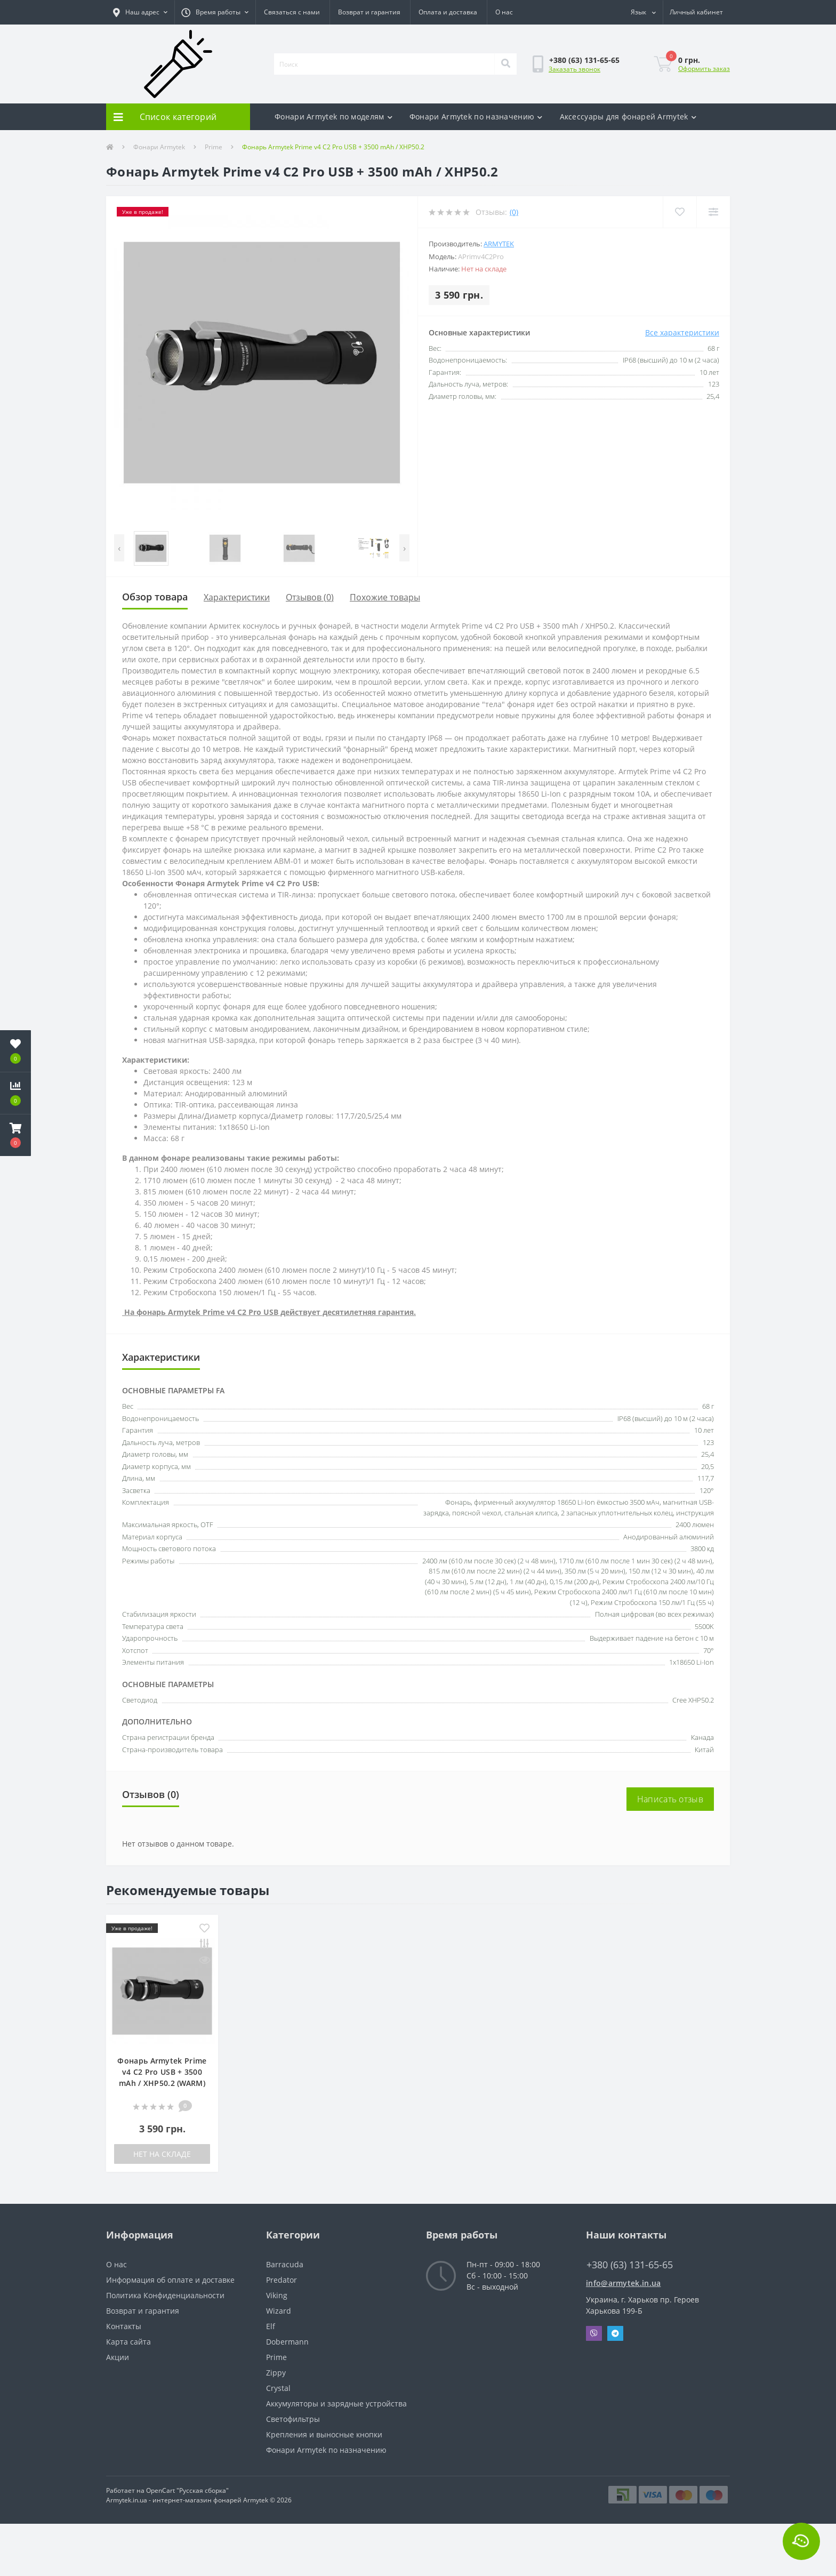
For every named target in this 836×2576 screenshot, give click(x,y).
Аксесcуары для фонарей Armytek (628, 116)
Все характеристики (682, 332)
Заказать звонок (574, 69)
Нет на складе (162, 2154)
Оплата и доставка (448, 12)
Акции (117, 2357)
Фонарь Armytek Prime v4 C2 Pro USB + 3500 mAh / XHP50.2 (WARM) (161, 2072)
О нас (504, 12)
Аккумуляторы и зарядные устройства (336, 2403)
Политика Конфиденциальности (165, 2295)
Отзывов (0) (310, 597)
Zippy (276, 2373)
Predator (281, 2280)
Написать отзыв (670, 1799)
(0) (514, 212)
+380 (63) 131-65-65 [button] (629, 2265)
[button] (140, 12)
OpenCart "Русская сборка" (187, 2490)
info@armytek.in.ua (623, 2283)
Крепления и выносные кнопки (324, 2434)
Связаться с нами (292, 12)
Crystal (278, 2388)
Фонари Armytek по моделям (333, 116)
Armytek (499, 243)
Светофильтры (293, 2419)
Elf (270, 2326)
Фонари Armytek (159, 146)
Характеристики (237, 597)
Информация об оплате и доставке (170, 2280)
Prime (213, 146)
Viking (276, 2295)
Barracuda (284, 2264)
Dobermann (287, 2342)
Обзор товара (155, 596)
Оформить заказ (704, 68)
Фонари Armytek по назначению (476, 116)
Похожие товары (385, 597)
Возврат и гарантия (369, 12)
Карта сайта (128, 2342)
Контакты (123, 2326)
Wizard (278, 2311)
